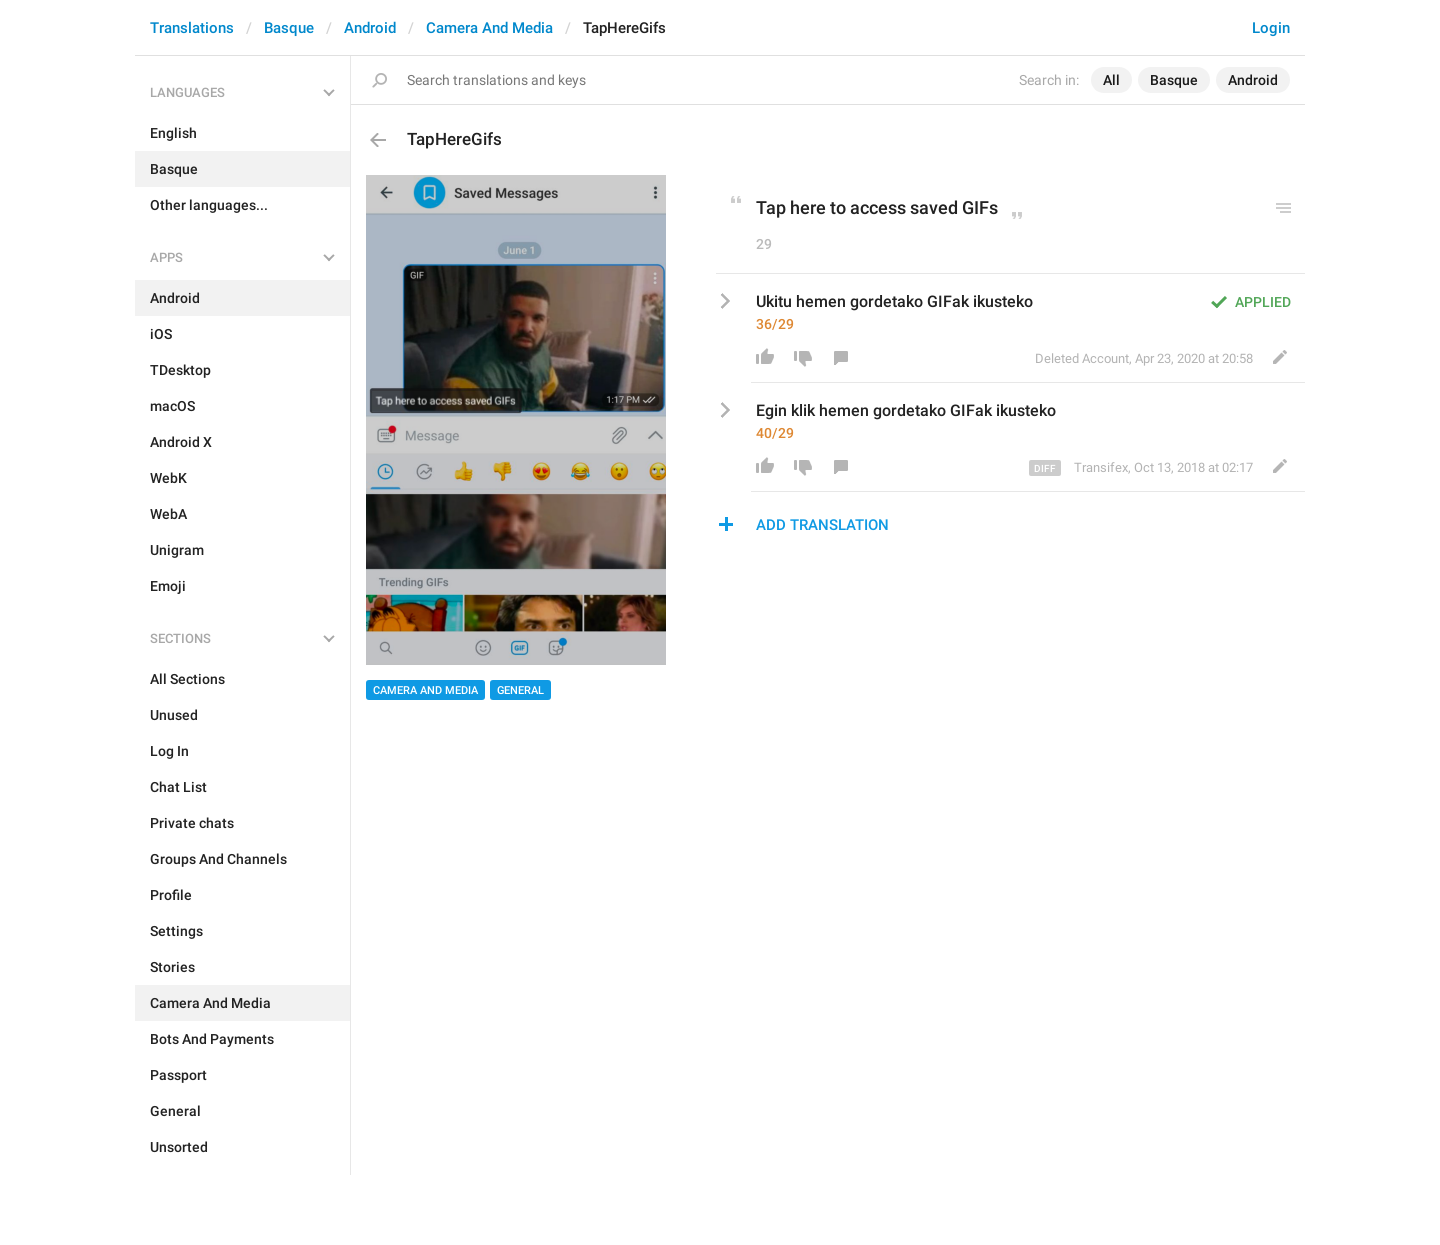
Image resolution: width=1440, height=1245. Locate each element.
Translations (192, 28)
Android (370, 28)
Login (1271, 28)
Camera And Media (489, 28)
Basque (289, 28)
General (520, 690)
